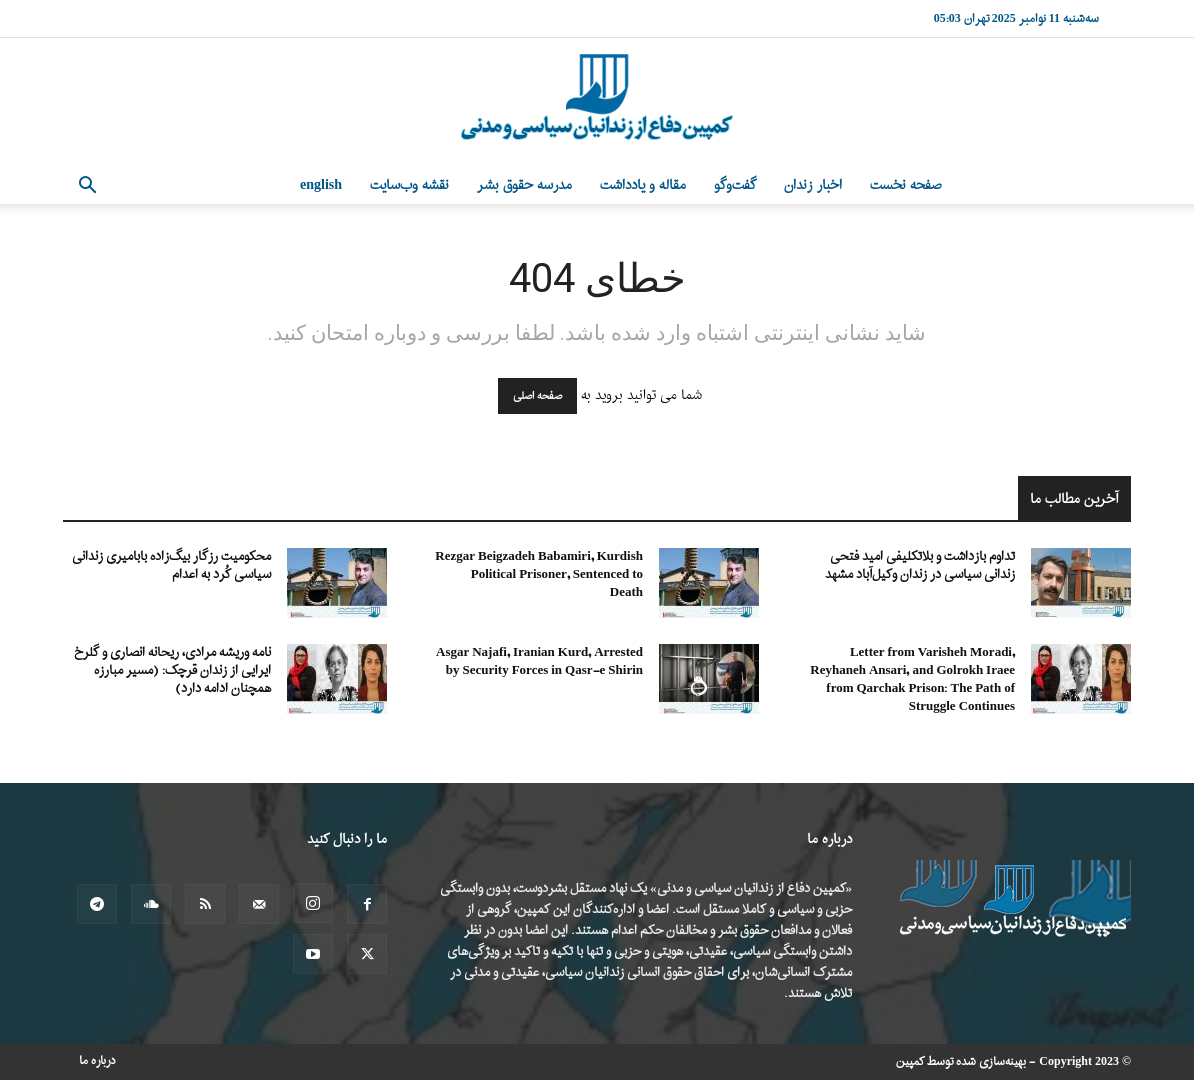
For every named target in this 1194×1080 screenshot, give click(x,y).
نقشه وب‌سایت (409, 185)
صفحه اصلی (537, 396)
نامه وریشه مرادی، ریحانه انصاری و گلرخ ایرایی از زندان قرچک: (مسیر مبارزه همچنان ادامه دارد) (172, 670)
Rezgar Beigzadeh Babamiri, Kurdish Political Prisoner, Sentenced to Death (539, 574)
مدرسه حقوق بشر (524, 185)
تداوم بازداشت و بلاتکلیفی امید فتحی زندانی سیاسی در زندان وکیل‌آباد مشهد (920, 565)
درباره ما (97, 1061)
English (321, 185)
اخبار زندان (813, 185)
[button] (87, 187)
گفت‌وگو (735, 185)
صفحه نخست (906, 185)
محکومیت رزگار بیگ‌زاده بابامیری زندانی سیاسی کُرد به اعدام (171, 565)
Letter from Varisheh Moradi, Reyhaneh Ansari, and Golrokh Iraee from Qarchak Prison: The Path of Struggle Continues (912, 679)
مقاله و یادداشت (643, 185)
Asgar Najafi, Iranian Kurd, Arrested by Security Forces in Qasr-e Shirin (539, 661)
